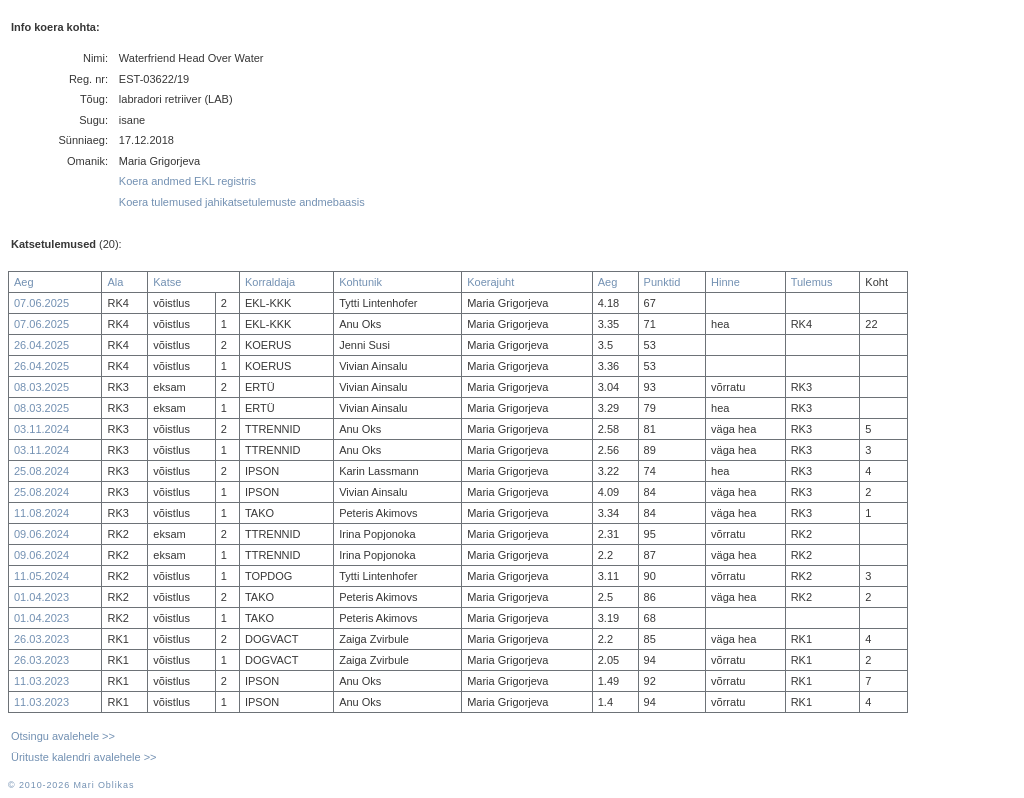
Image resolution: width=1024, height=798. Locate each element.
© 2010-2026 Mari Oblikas (71, 785)
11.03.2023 (41, 681)
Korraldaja (270, 282)
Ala (115, 282)
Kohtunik (360, 282)
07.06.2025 (41, 303)
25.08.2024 (41, 471)
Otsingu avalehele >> (63, 736)
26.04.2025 (41, 345)
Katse (167, 282)
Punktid (662, 282)
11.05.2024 (41, 576)
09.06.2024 (41, 534)
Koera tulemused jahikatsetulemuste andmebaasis (242, 202)
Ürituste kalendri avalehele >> (84, 757)
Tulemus (812, 282)
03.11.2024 (41, 429)
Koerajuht (490, 282)
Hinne (725, 282)
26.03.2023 (41, 639)
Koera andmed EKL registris (187, 181)
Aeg (24, 282)
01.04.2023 (41, 597)
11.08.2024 (41, 513)
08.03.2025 (41, 387)
